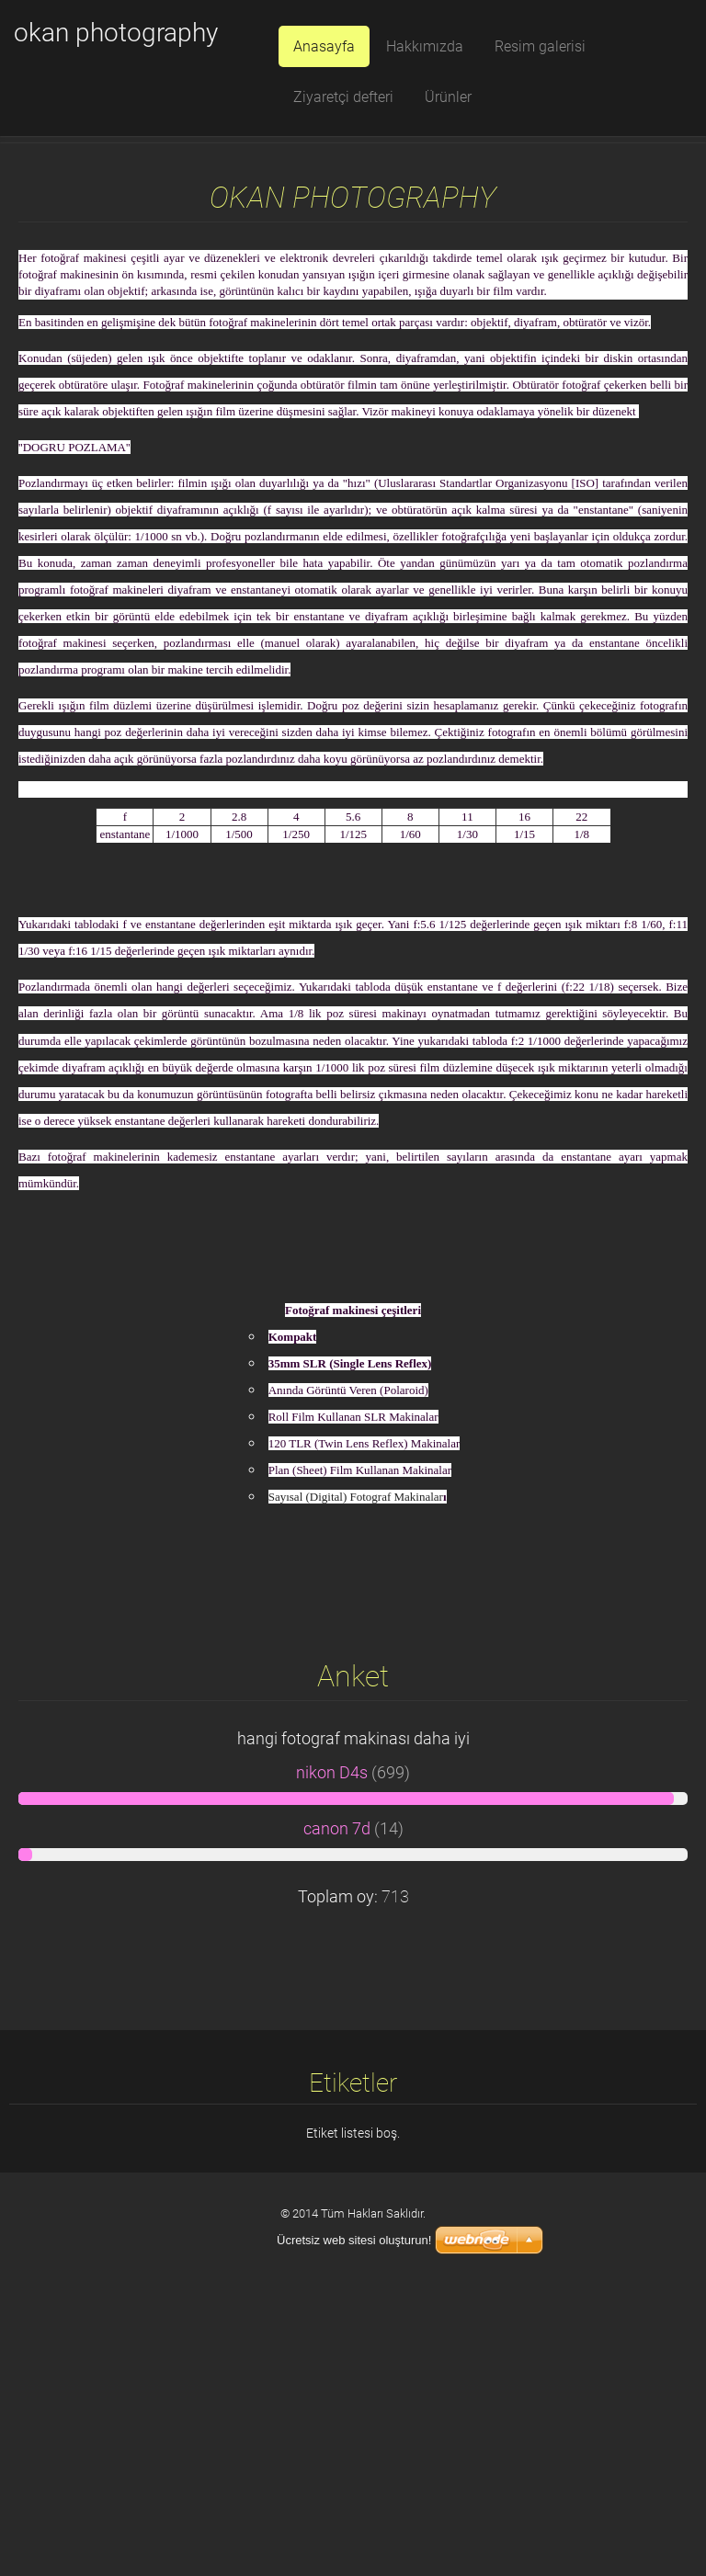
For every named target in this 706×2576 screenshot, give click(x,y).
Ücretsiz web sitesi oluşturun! (354, 2240)
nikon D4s (332, 2057)
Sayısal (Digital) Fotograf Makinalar (355, 1780)
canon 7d (336, 2113)
